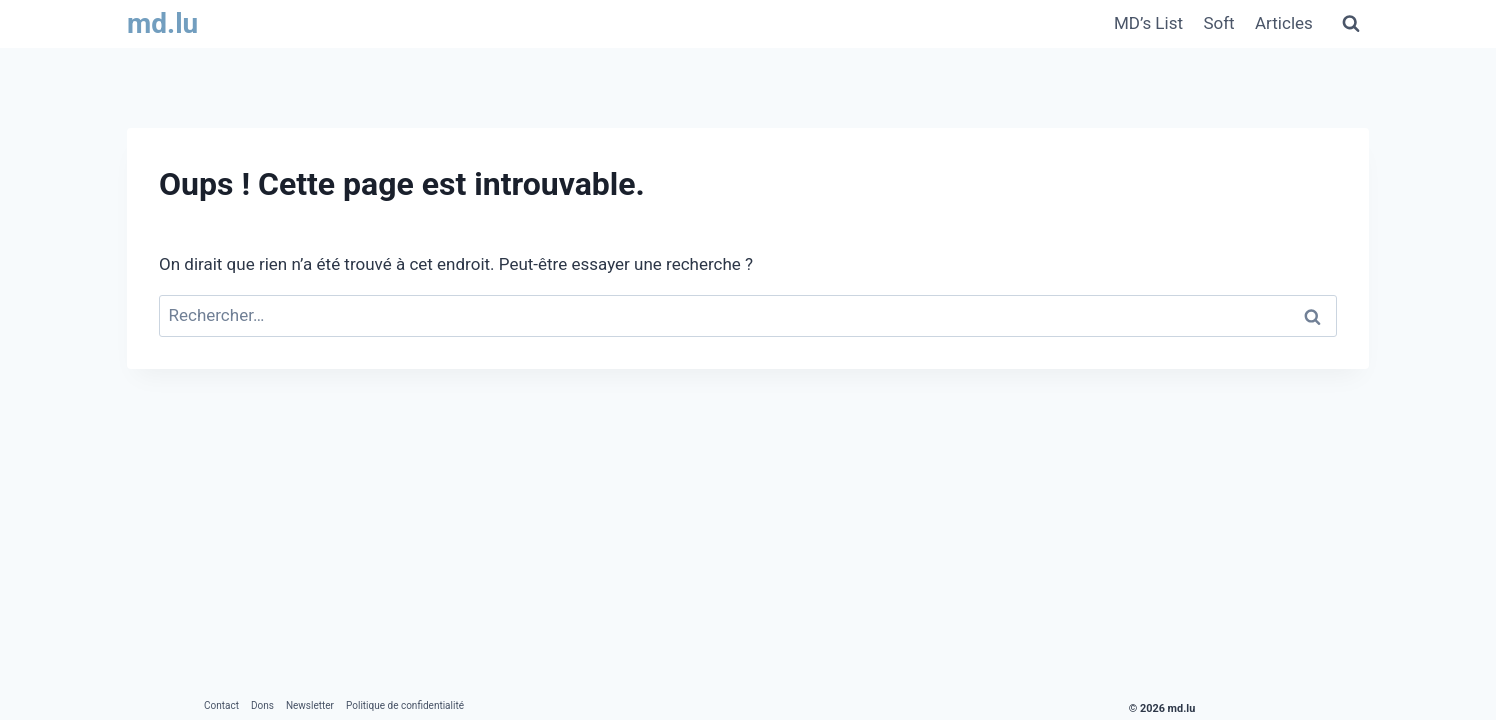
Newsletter (310, 705)
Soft (1218, 23)
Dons (262, 705)
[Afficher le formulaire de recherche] (1351, 24)
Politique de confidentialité (405, 705)
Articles (1284, 23)
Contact (221, 705)
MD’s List (1148, 23)
